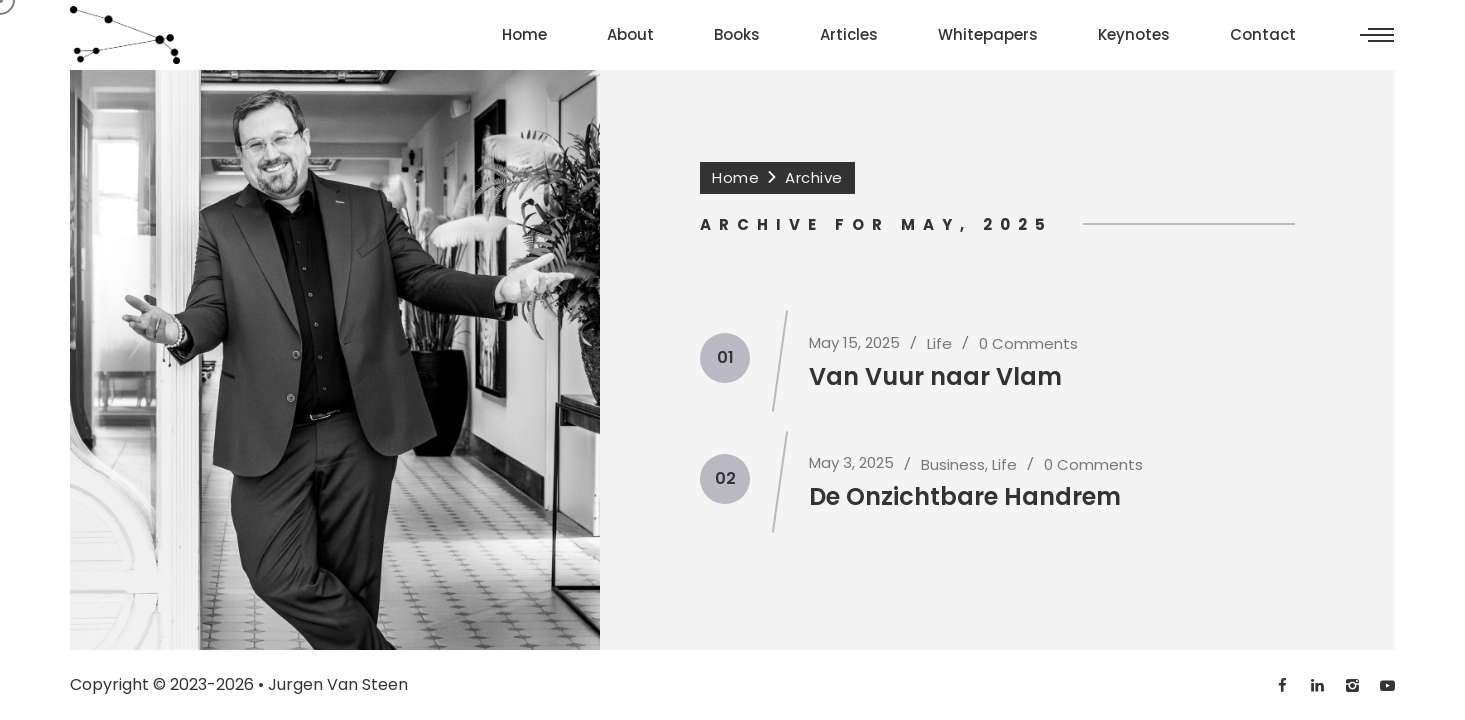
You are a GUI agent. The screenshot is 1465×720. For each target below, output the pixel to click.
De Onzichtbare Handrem (965, 496)
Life (939, 343)
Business (953, 464)
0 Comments (1028, 343)
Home (735, 177)
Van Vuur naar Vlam (935, 376)
